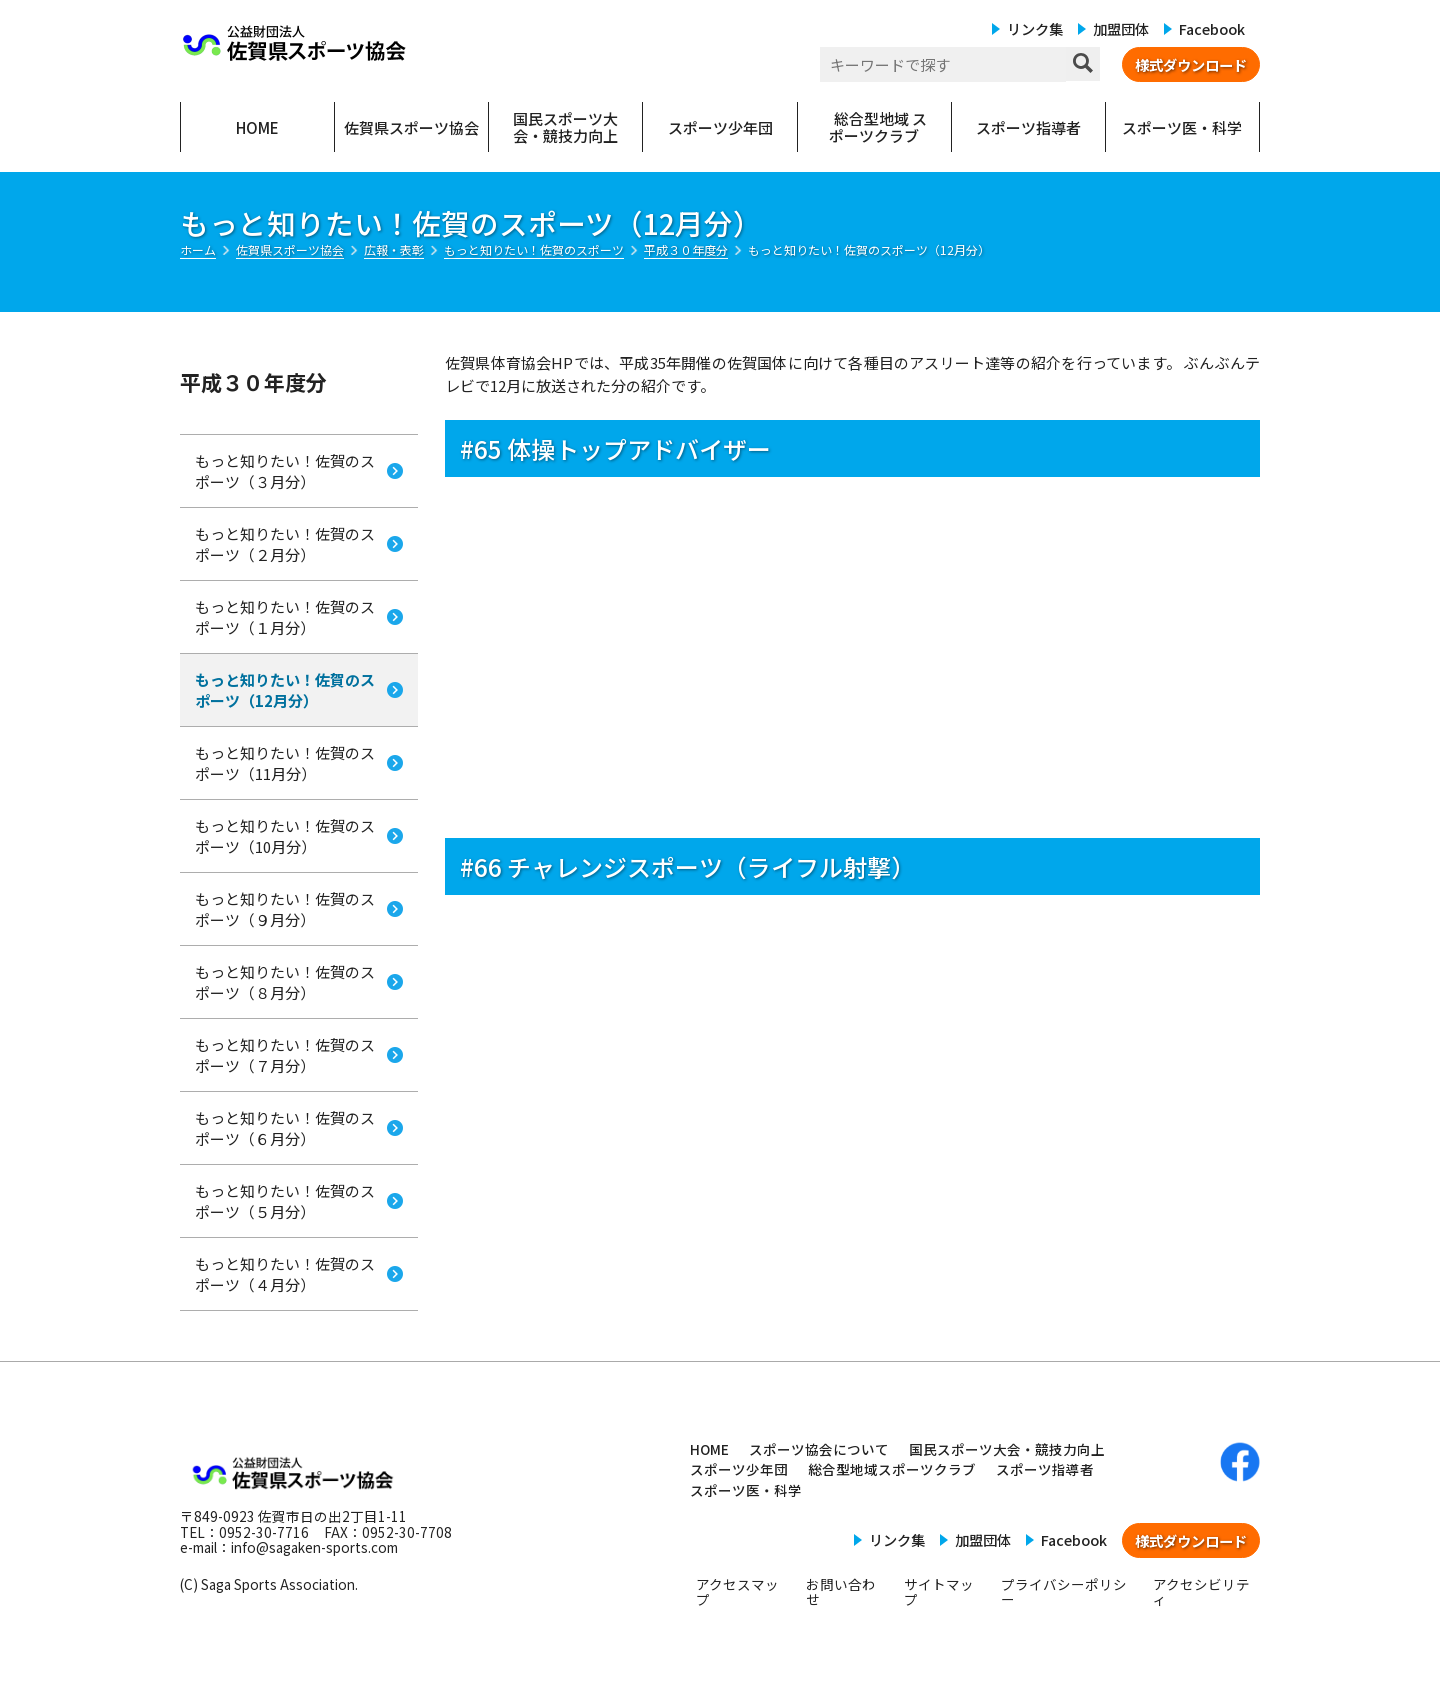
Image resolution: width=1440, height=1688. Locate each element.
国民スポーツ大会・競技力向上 (1007, 1449)
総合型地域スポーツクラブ (892, 1469)
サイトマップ (939, 1592)
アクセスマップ (737, 1592)
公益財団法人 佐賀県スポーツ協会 (295, 43)
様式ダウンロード (1191, 64)
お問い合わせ (841, 1592)
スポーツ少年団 (739, 1469)
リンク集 (1035, 28)
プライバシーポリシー (1064, 1592)
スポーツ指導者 (1045, 1469)
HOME (709, 1449)
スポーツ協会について (819, 1449)
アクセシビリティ (1201, 1592)
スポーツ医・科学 (746, 1490)
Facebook (1212, 28)
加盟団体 (1121, 28)
